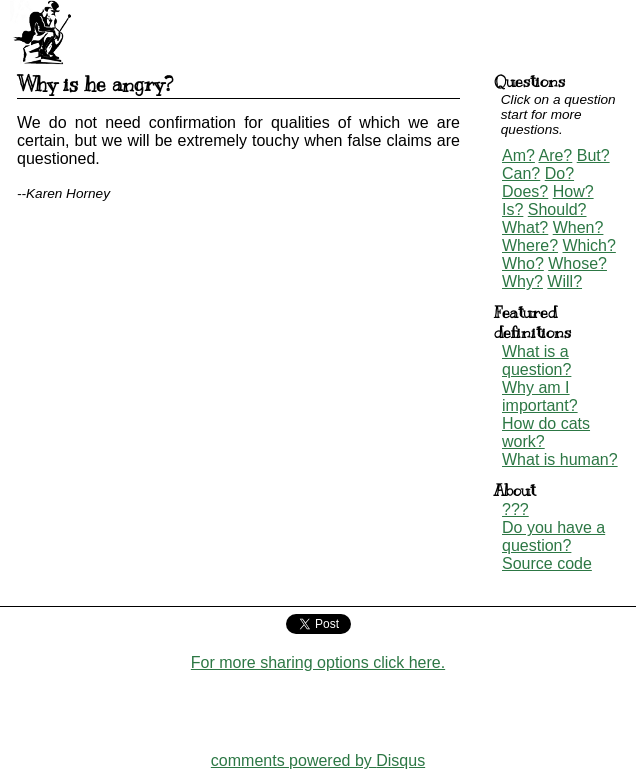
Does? (525, 191)
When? (578, 227)
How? (573, 191)
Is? (512, 209)
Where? (530, 245)
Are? (555, 155)
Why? (522, 281)
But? (593, 155)
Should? (557, 209)
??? (515, 509)
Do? (559, 173)
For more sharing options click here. (318, 662)
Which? (588, 245)
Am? (518, 155)
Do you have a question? (553, 536)
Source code (547, 563)
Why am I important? (540, 396)
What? (525, 227)
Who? (523, 263)
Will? (564, 281)
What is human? (560, 459)
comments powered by (318, 760)
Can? (521, 173)
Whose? (577, 263)
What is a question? (536, 360)
